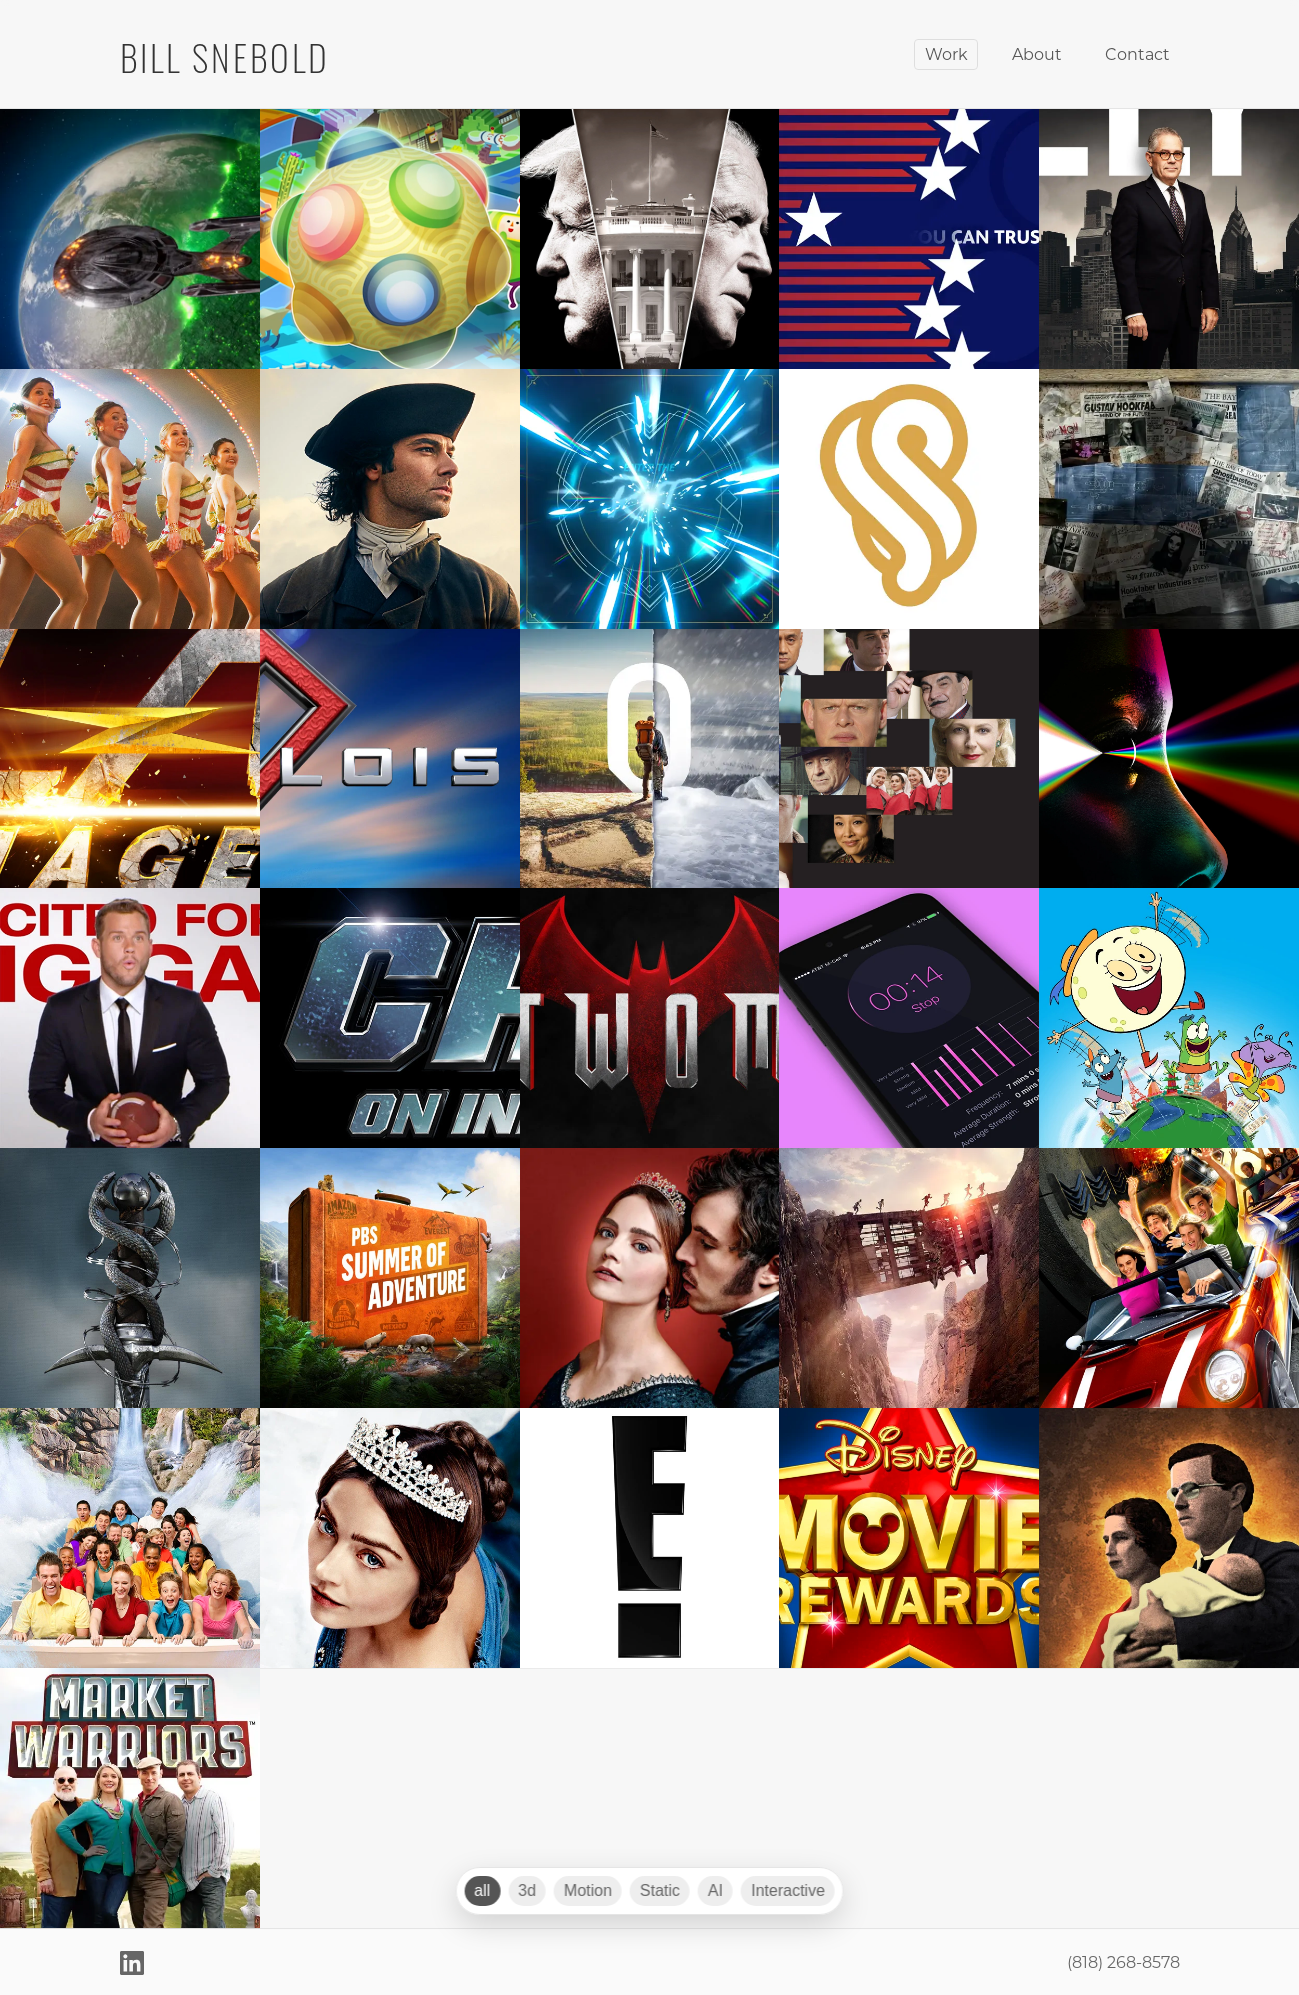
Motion (588, 1890)
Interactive (788, 1890)
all (482, 1890)
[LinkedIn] (132, 1961)
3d (527, 1890)
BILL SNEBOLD (225, 54)
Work (946, 53)
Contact (1137, 53)
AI (715, 1890)
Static (660, 1890)
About (1037, 53)
